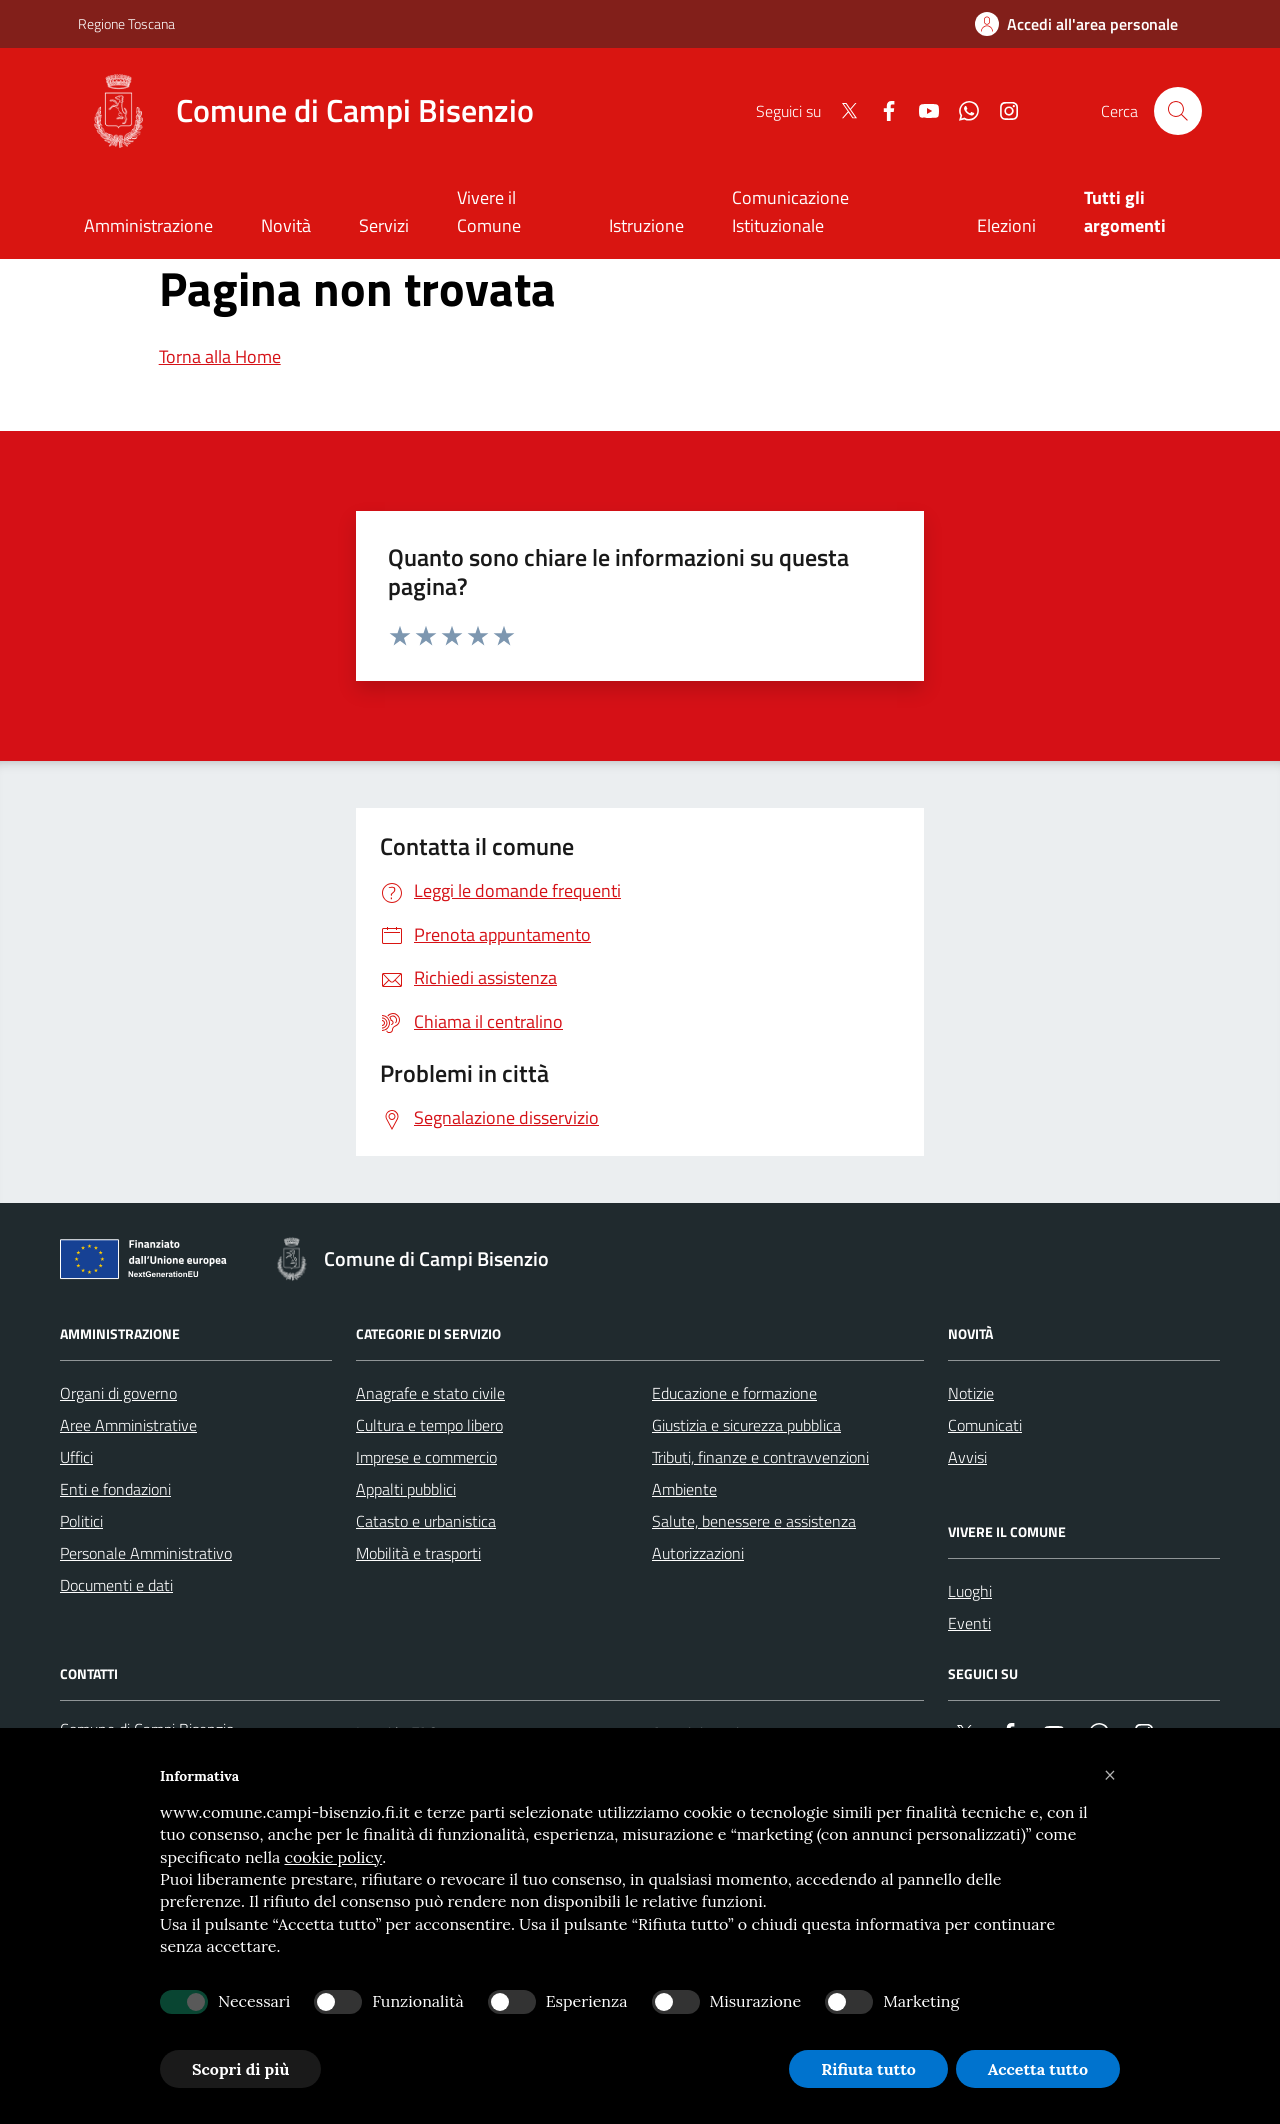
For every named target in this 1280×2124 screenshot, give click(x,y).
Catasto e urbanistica (426, 1521)
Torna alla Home (220, 356)
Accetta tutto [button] (1038, 2069)
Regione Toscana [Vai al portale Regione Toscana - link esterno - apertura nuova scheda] (126, 23)
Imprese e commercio (426, 1457)
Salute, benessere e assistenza (754, 1521)
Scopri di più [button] (240, 2069)
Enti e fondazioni (115, 1489)
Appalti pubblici (406, 1489)
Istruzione (646, 225)
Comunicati (985, 1425)
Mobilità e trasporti (418, 1553)
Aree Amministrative (128, 1425)
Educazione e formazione (734, 1393)
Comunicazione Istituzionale (790, 211)
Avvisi (967, 1457)
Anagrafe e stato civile (430, 1393)
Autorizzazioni (698, 1553)
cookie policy (333, 1857)
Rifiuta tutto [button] (868, 2069)
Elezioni (1006, 225)
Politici (81, 1521)
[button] (1110, 1776)
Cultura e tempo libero (429, 1425)
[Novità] (286, 227)
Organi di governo (118, 1393)
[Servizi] (384, 227)
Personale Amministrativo (146, 1553)
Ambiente (684, 1489)
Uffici (76, 1457)
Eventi (969, 1623)
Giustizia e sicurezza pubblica (746, 1425)
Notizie (971, 1393)
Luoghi (970, 1591)
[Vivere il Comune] (509, 213)
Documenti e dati (116, 1585)
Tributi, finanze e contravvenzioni (760, 1457)
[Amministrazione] (148, 227)
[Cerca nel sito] (1178, 111)
